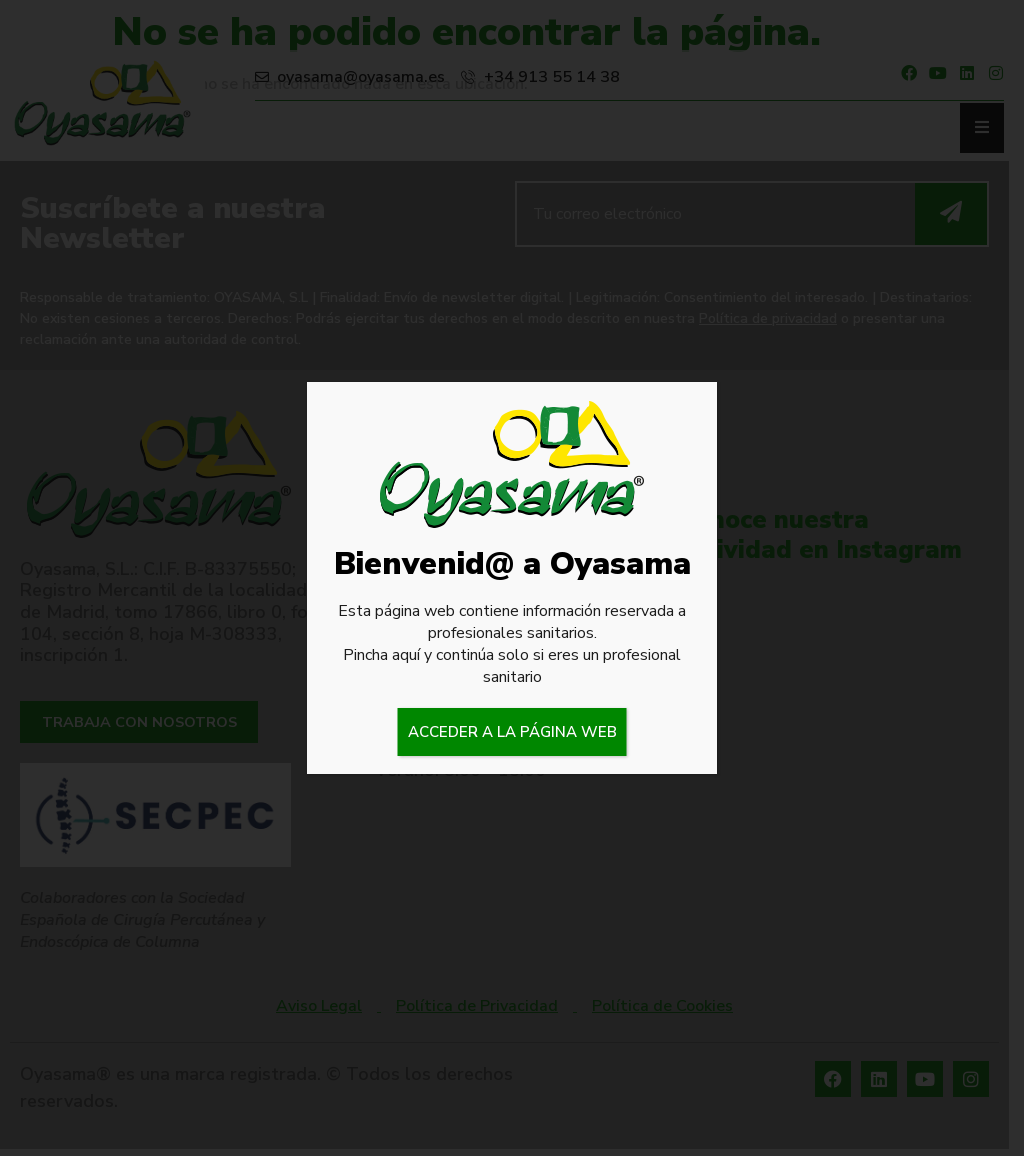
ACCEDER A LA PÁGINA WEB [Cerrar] (512, 732)
